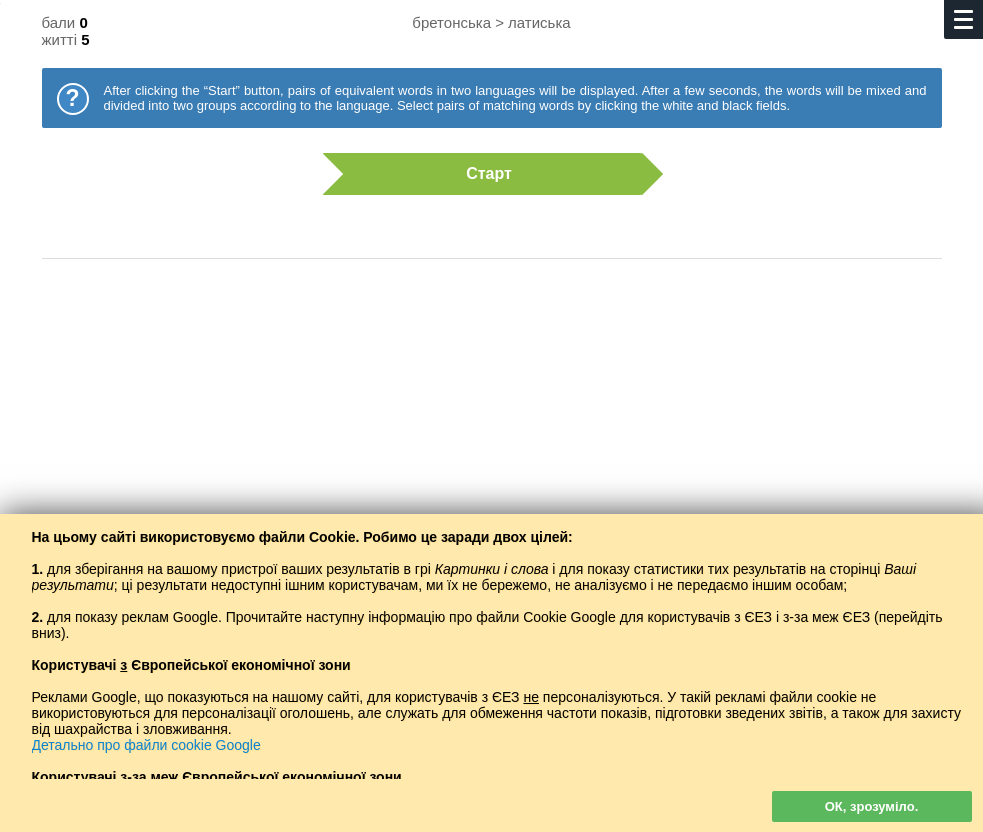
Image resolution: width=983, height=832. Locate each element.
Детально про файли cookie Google (146, 745)
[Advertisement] (492, 435)
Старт (482, 174)
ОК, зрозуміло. (872, 806)
